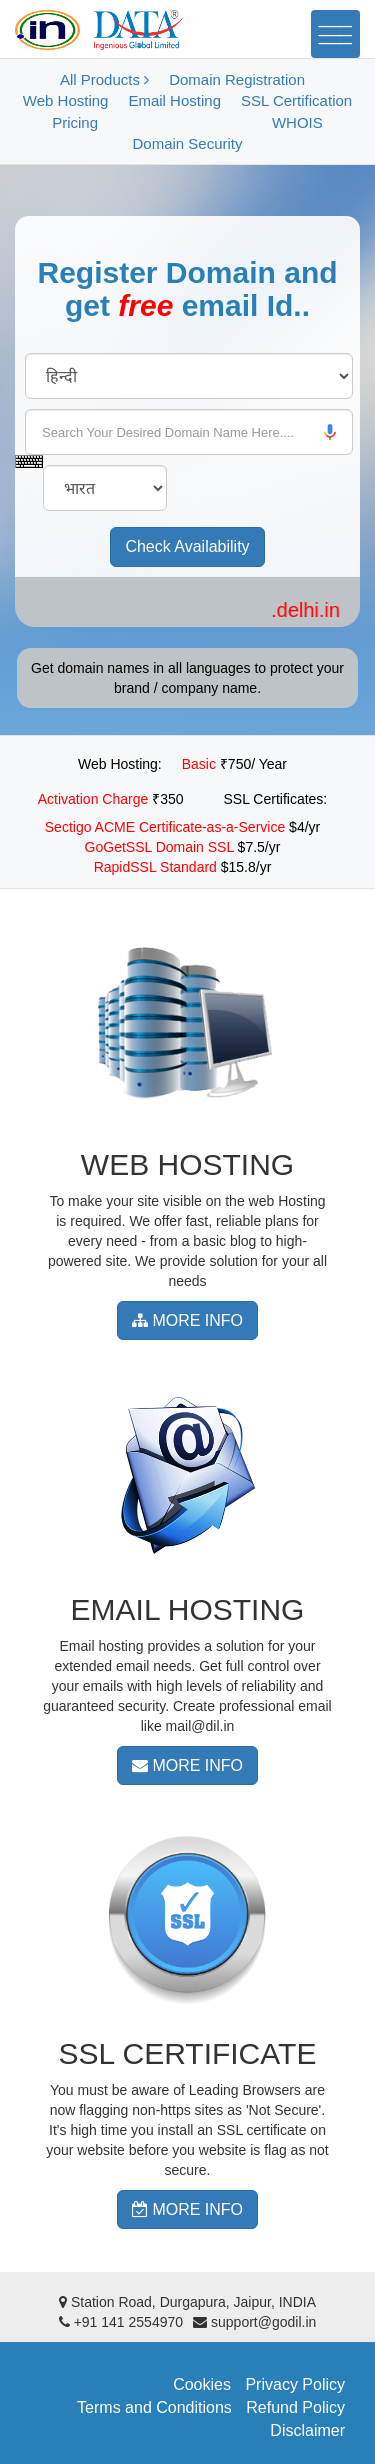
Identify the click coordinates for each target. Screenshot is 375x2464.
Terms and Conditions (154, 2407)
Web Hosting (66, 100)
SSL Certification (296, 100)
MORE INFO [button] (187, 1320)
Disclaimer (307, 2430)
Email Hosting (174, 100)
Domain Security (187, 143)
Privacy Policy (295, 2384)
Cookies (202, 2384)
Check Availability (187, 546)
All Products (104, 79)
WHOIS (297, 122)
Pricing (75, 122)
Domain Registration (237, 79)
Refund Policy (295, 2407)
